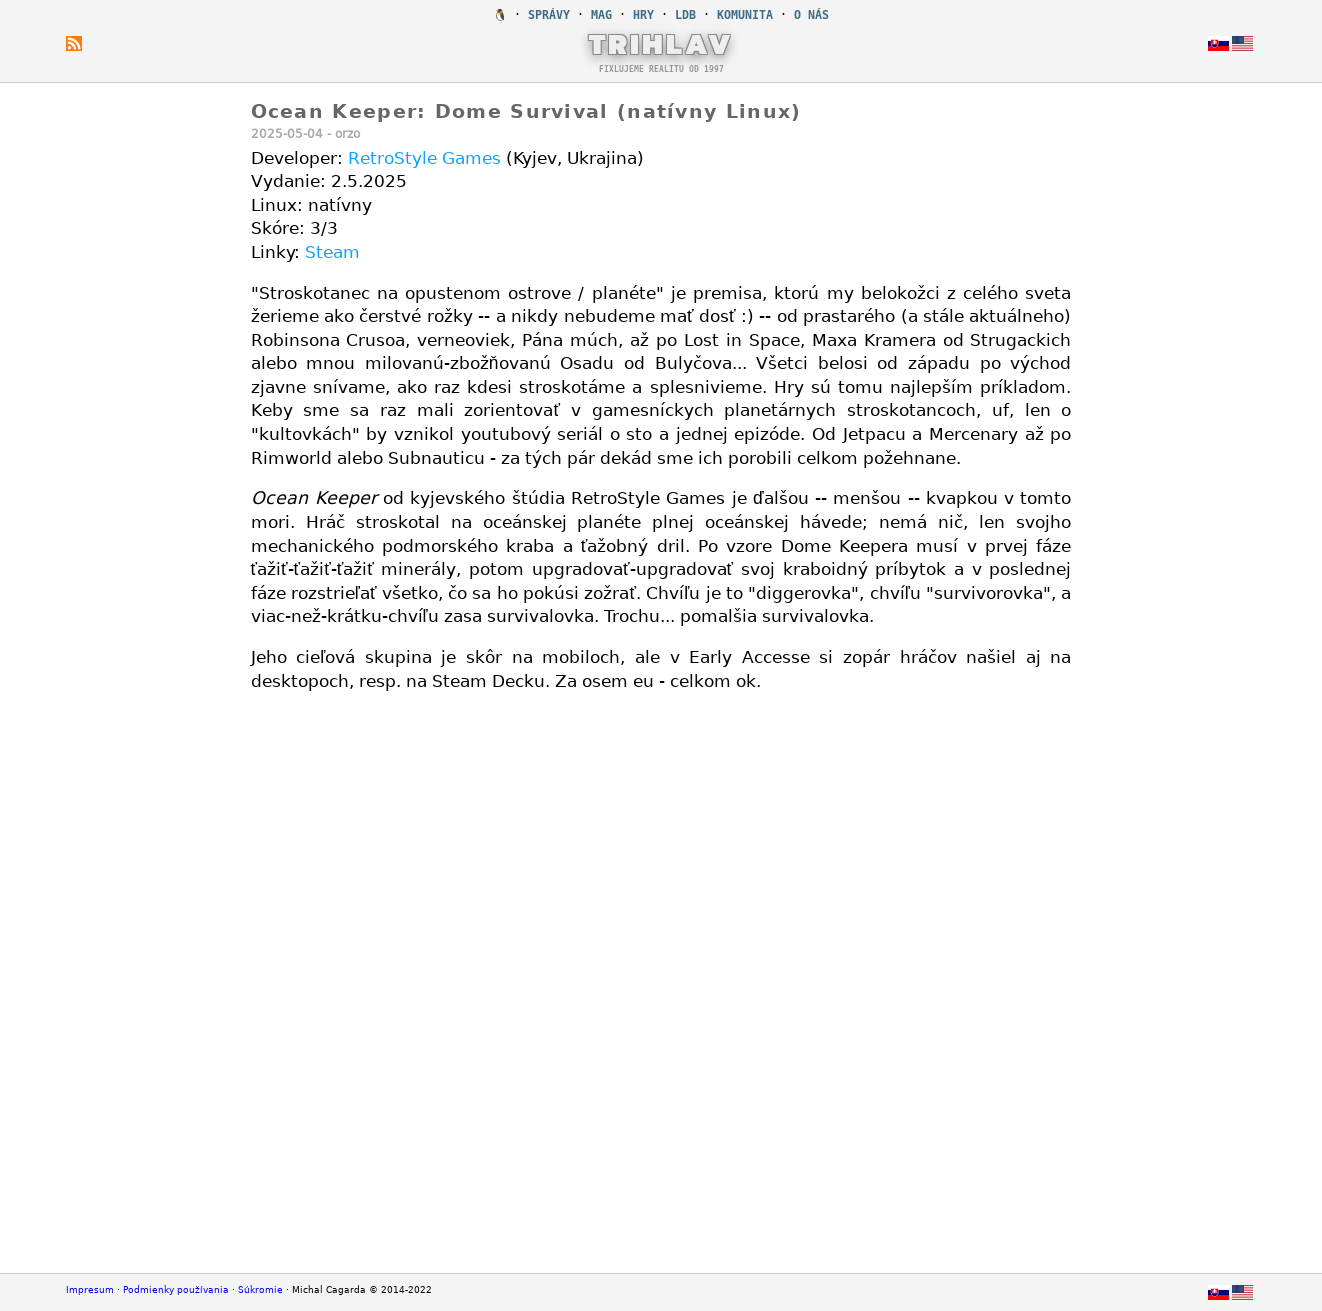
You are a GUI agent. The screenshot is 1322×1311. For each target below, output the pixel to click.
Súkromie (260, 1290)
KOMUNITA (745, 15)
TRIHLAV (661, 43)
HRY (643, 15)
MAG (601, 15)
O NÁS (811, 15)
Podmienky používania (176, 1290)
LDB (685, 15)
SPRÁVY (549, 15)
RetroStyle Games (424, 158)
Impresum (90, 1290)
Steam (332, 252)
